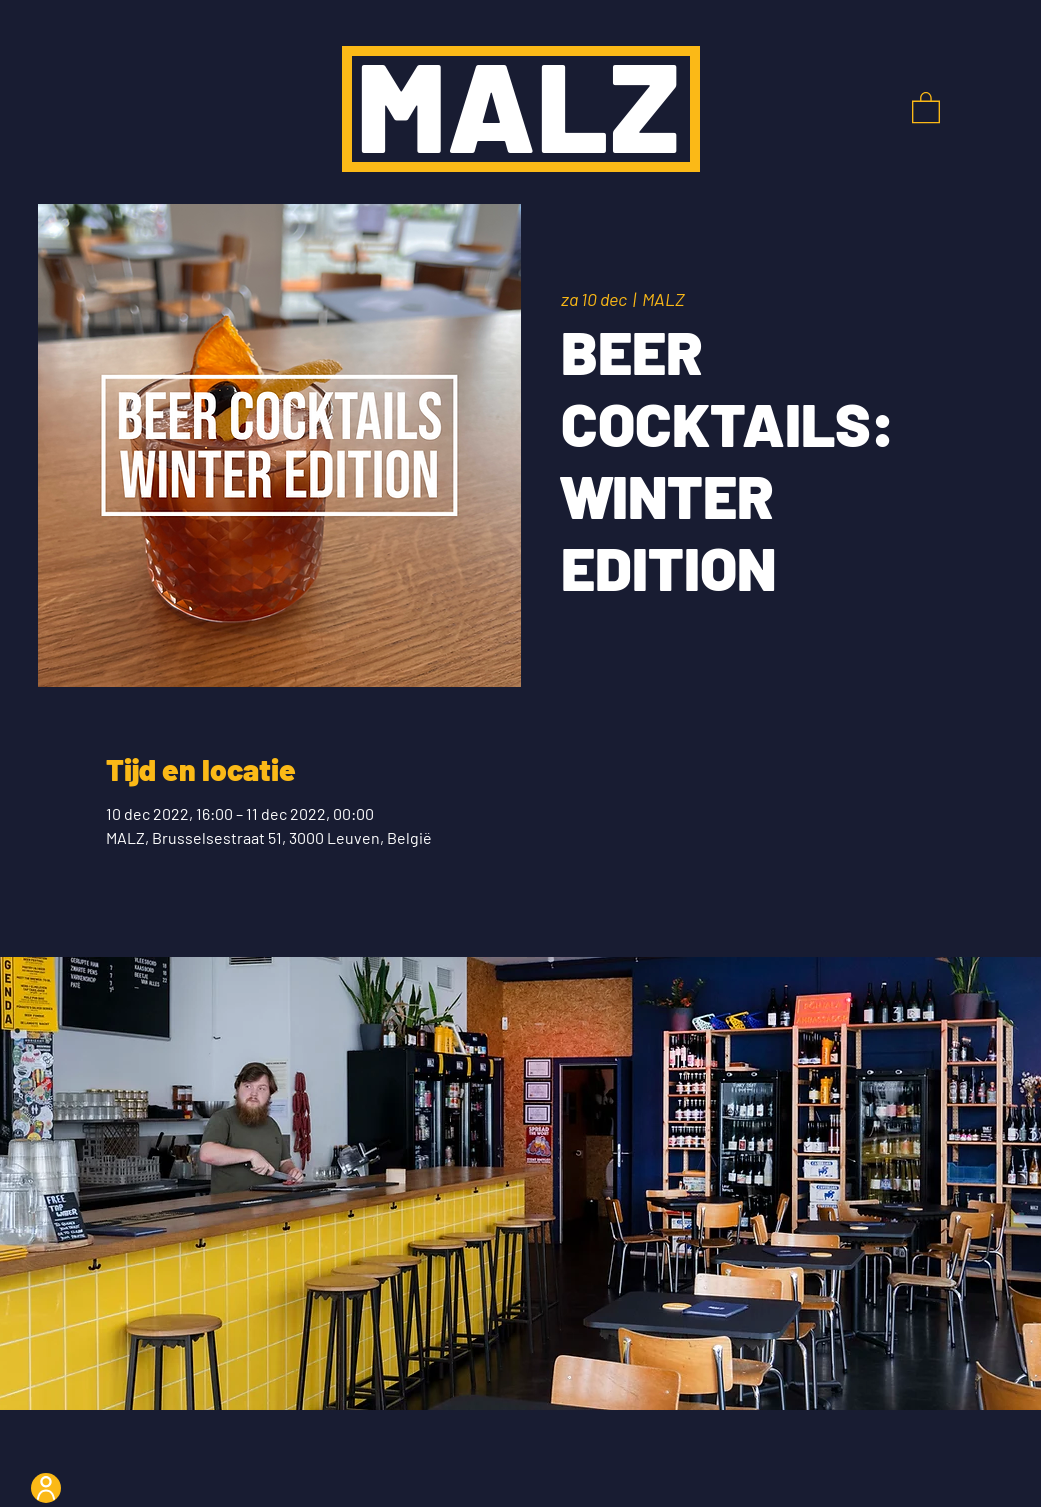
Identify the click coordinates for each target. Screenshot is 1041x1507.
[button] (926, 106)
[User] (46, 1488)
